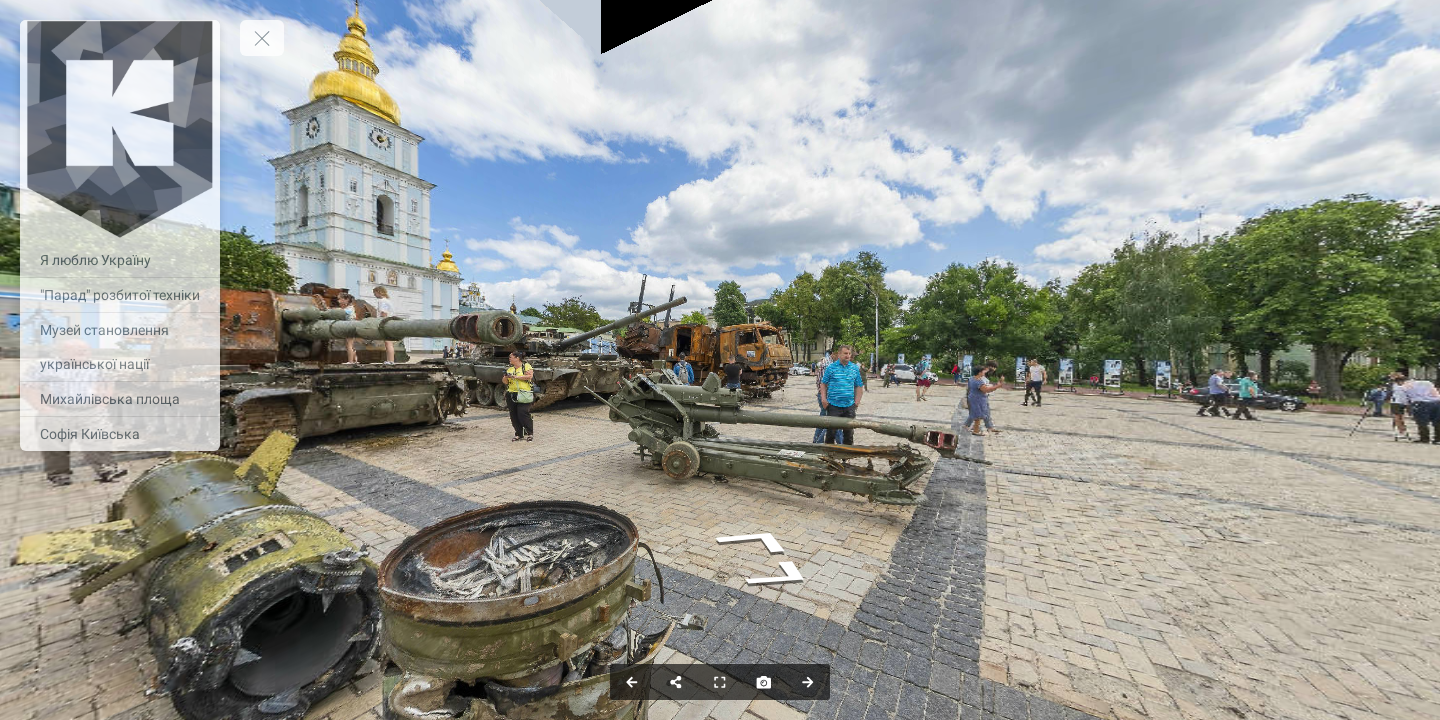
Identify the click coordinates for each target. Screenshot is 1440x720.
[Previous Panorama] (632, 682)
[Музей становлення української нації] (120, 347)
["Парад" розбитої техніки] (120, 295)
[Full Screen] (720, 682)
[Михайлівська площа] (120, 399)
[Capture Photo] (764, 682)
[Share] (676, 682)
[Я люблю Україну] (120, 260)
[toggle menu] (262, 38)
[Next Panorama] (808, 682)
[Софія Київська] (120, 434)
